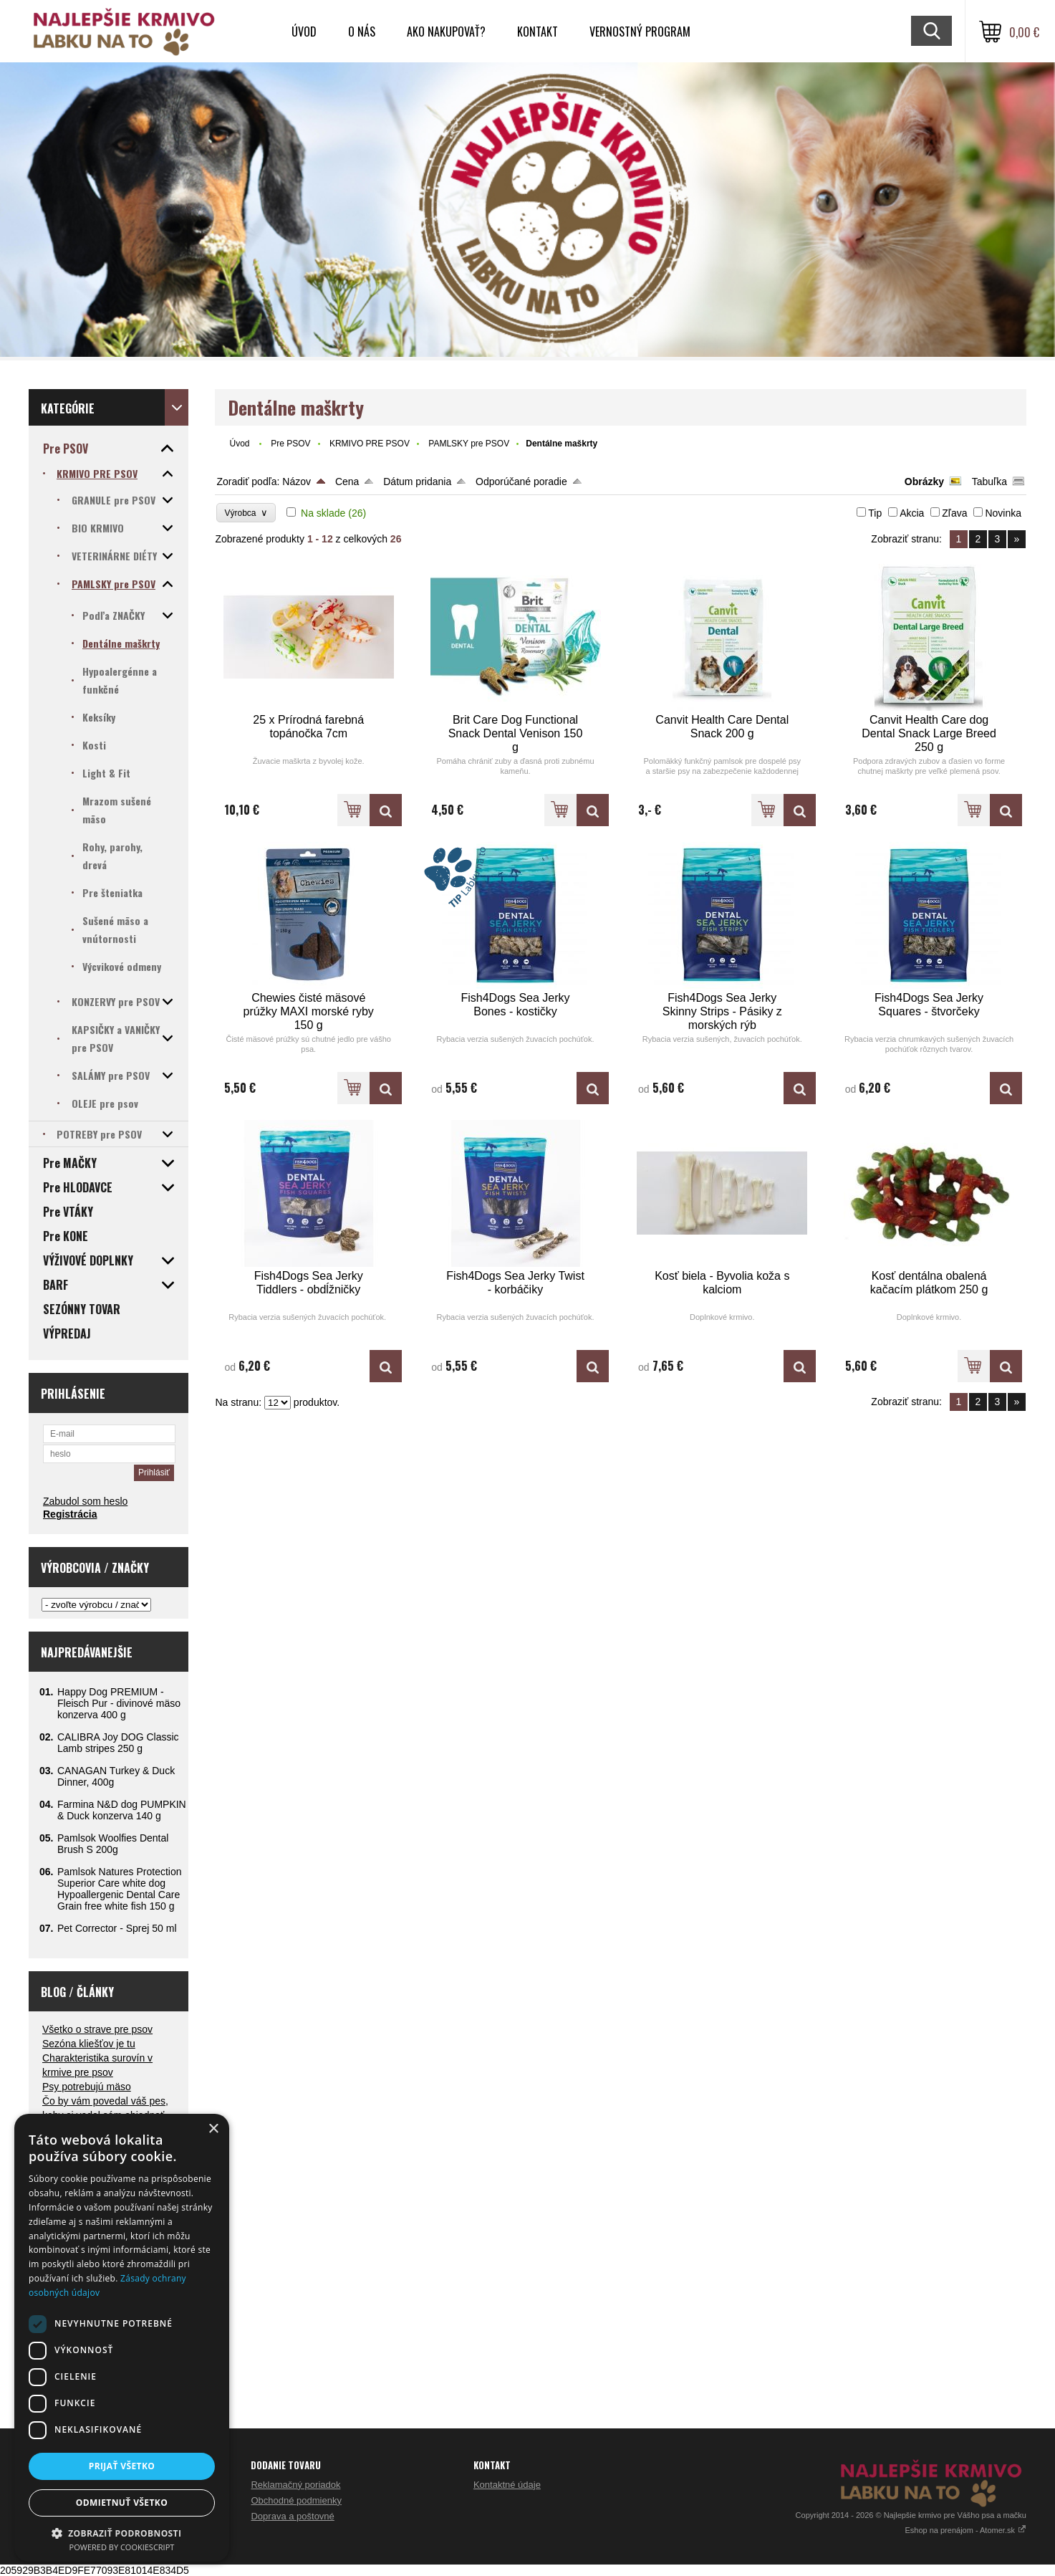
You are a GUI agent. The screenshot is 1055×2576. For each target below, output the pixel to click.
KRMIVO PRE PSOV (369, 444)
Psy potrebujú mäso (86, 2086)
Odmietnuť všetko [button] (122, 2502)
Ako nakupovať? (446, 31)
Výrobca (246, 512)
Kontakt (537, 31)
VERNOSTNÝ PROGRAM (639, 31)
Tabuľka (989, 481)
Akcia (912, 513)
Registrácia (70, 1514)
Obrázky (924, 481)
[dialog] (121, 2338)
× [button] (213, 2129)
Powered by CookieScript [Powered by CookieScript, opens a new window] (122, 2547)
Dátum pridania (417, 481)
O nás (361, 31)
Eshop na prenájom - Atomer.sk (965, 2530)
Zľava (954, 513)
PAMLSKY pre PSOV (468, 444)
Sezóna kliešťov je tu (88, 2043)
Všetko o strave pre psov (97, 2029)
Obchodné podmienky (296, 2500)
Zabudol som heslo (85, 1501)
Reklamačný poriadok (295, 2484)
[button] (122, 2532)
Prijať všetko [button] (122, 2466)
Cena (347, 481)
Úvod (304, 31)
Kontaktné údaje (507, 2484)
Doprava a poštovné (292, 2516)
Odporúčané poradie (521, 481)
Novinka (1003, 513)
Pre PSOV (290, 444)
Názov (296, 481)
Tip (875, 513)
